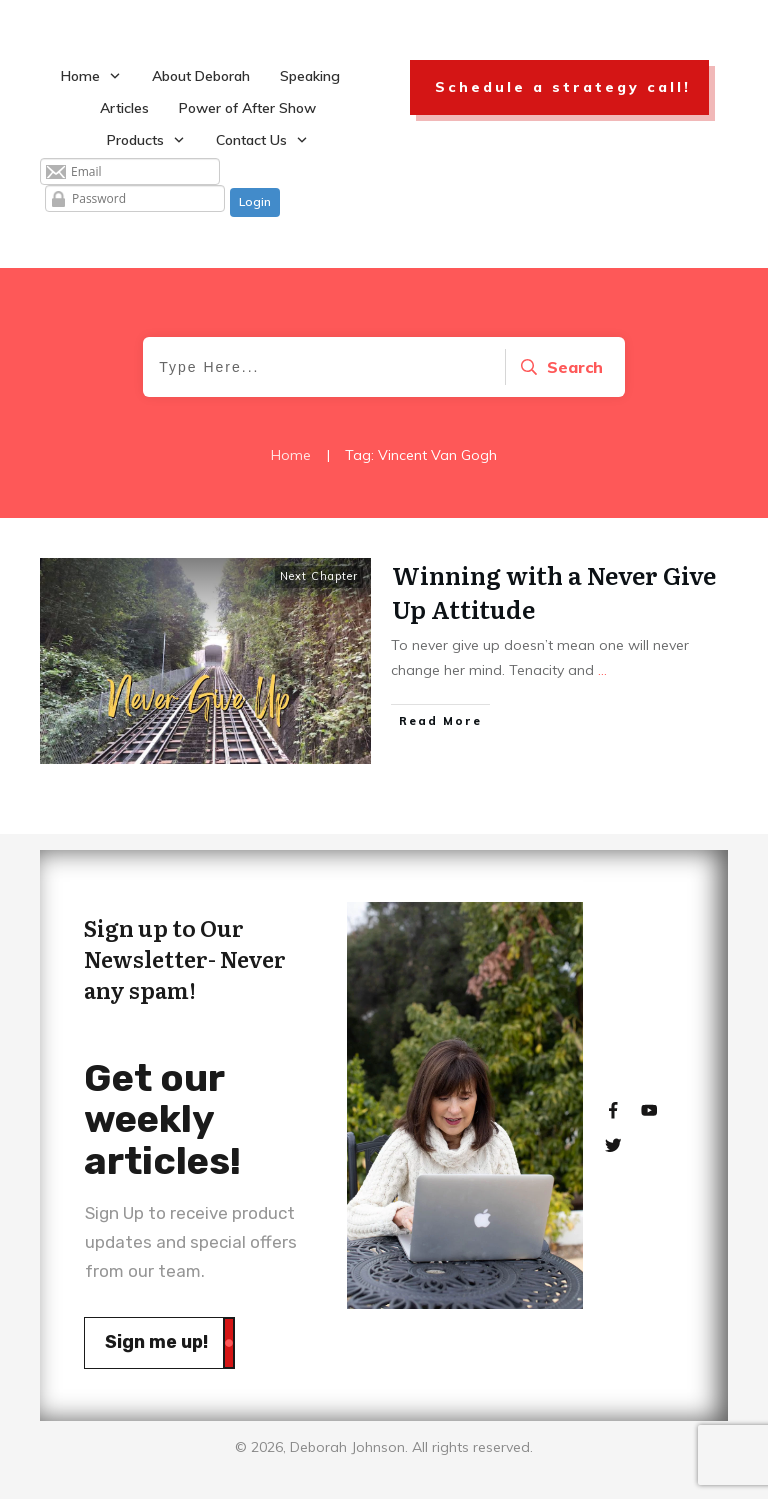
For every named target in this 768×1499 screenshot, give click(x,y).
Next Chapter (319, 576)
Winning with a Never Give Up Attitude (554, 591)
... (602, 670)
